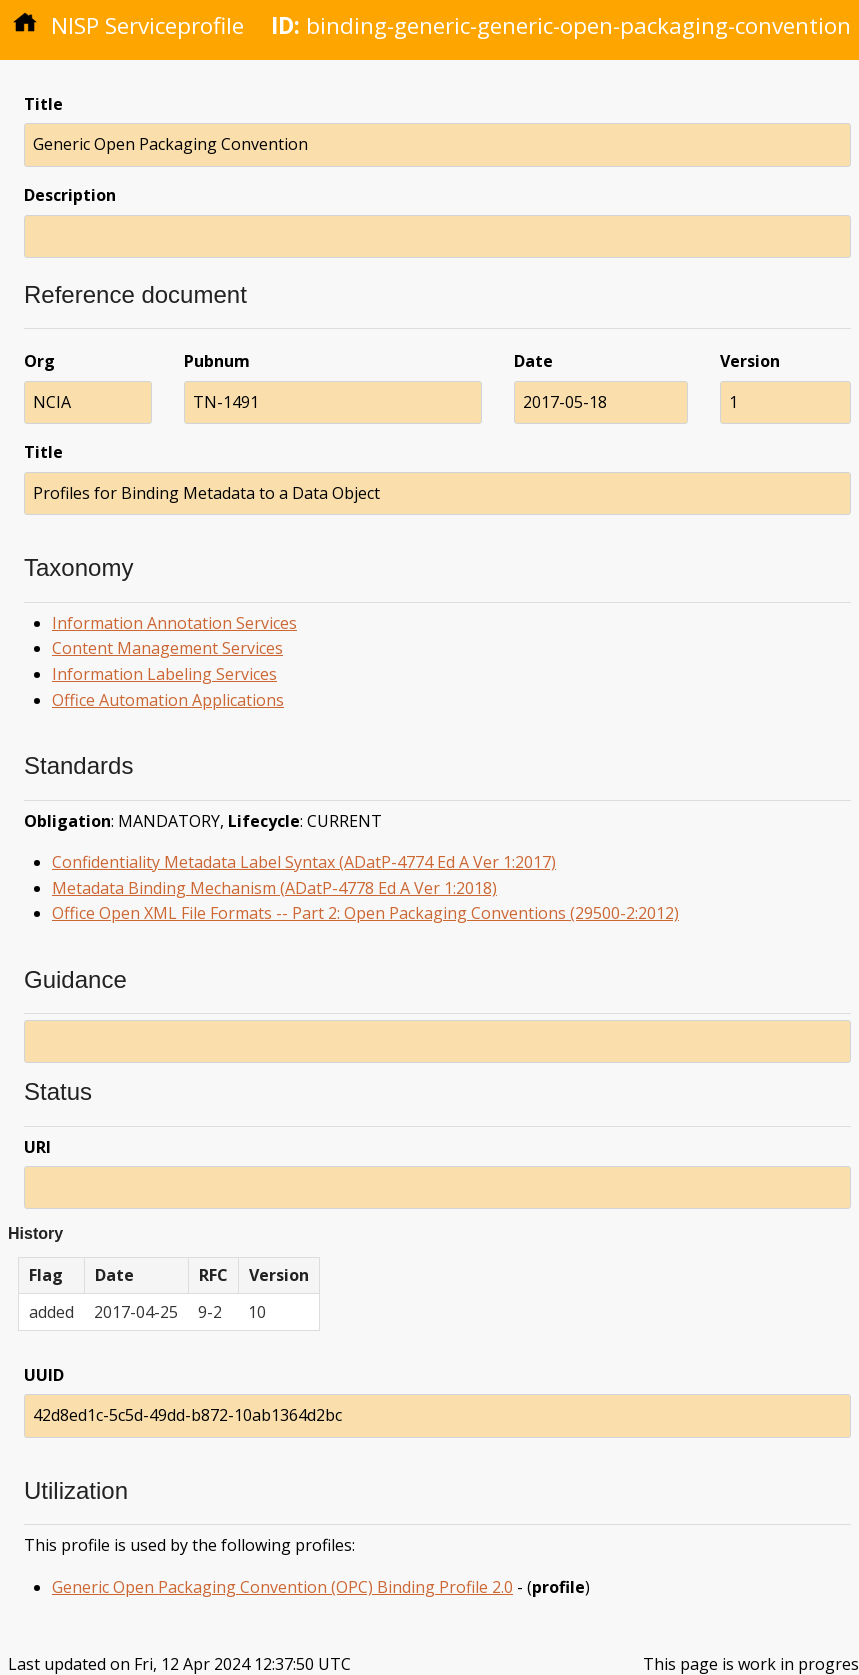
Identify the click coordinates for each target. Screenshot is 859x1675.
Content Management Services (167, 648)
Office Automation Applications (168, 700)
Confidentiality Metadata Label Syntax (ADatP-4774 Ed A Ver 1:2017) (304, 862)
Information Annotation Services (174, 623)
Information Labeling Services (164, 674)
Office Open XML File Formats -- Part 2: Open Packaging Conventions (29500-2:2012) (365, 913)
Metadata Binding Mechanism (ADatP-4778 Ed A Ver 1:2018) (274, 888)
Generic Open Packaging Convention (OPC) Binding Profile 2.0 (282, 1587)
